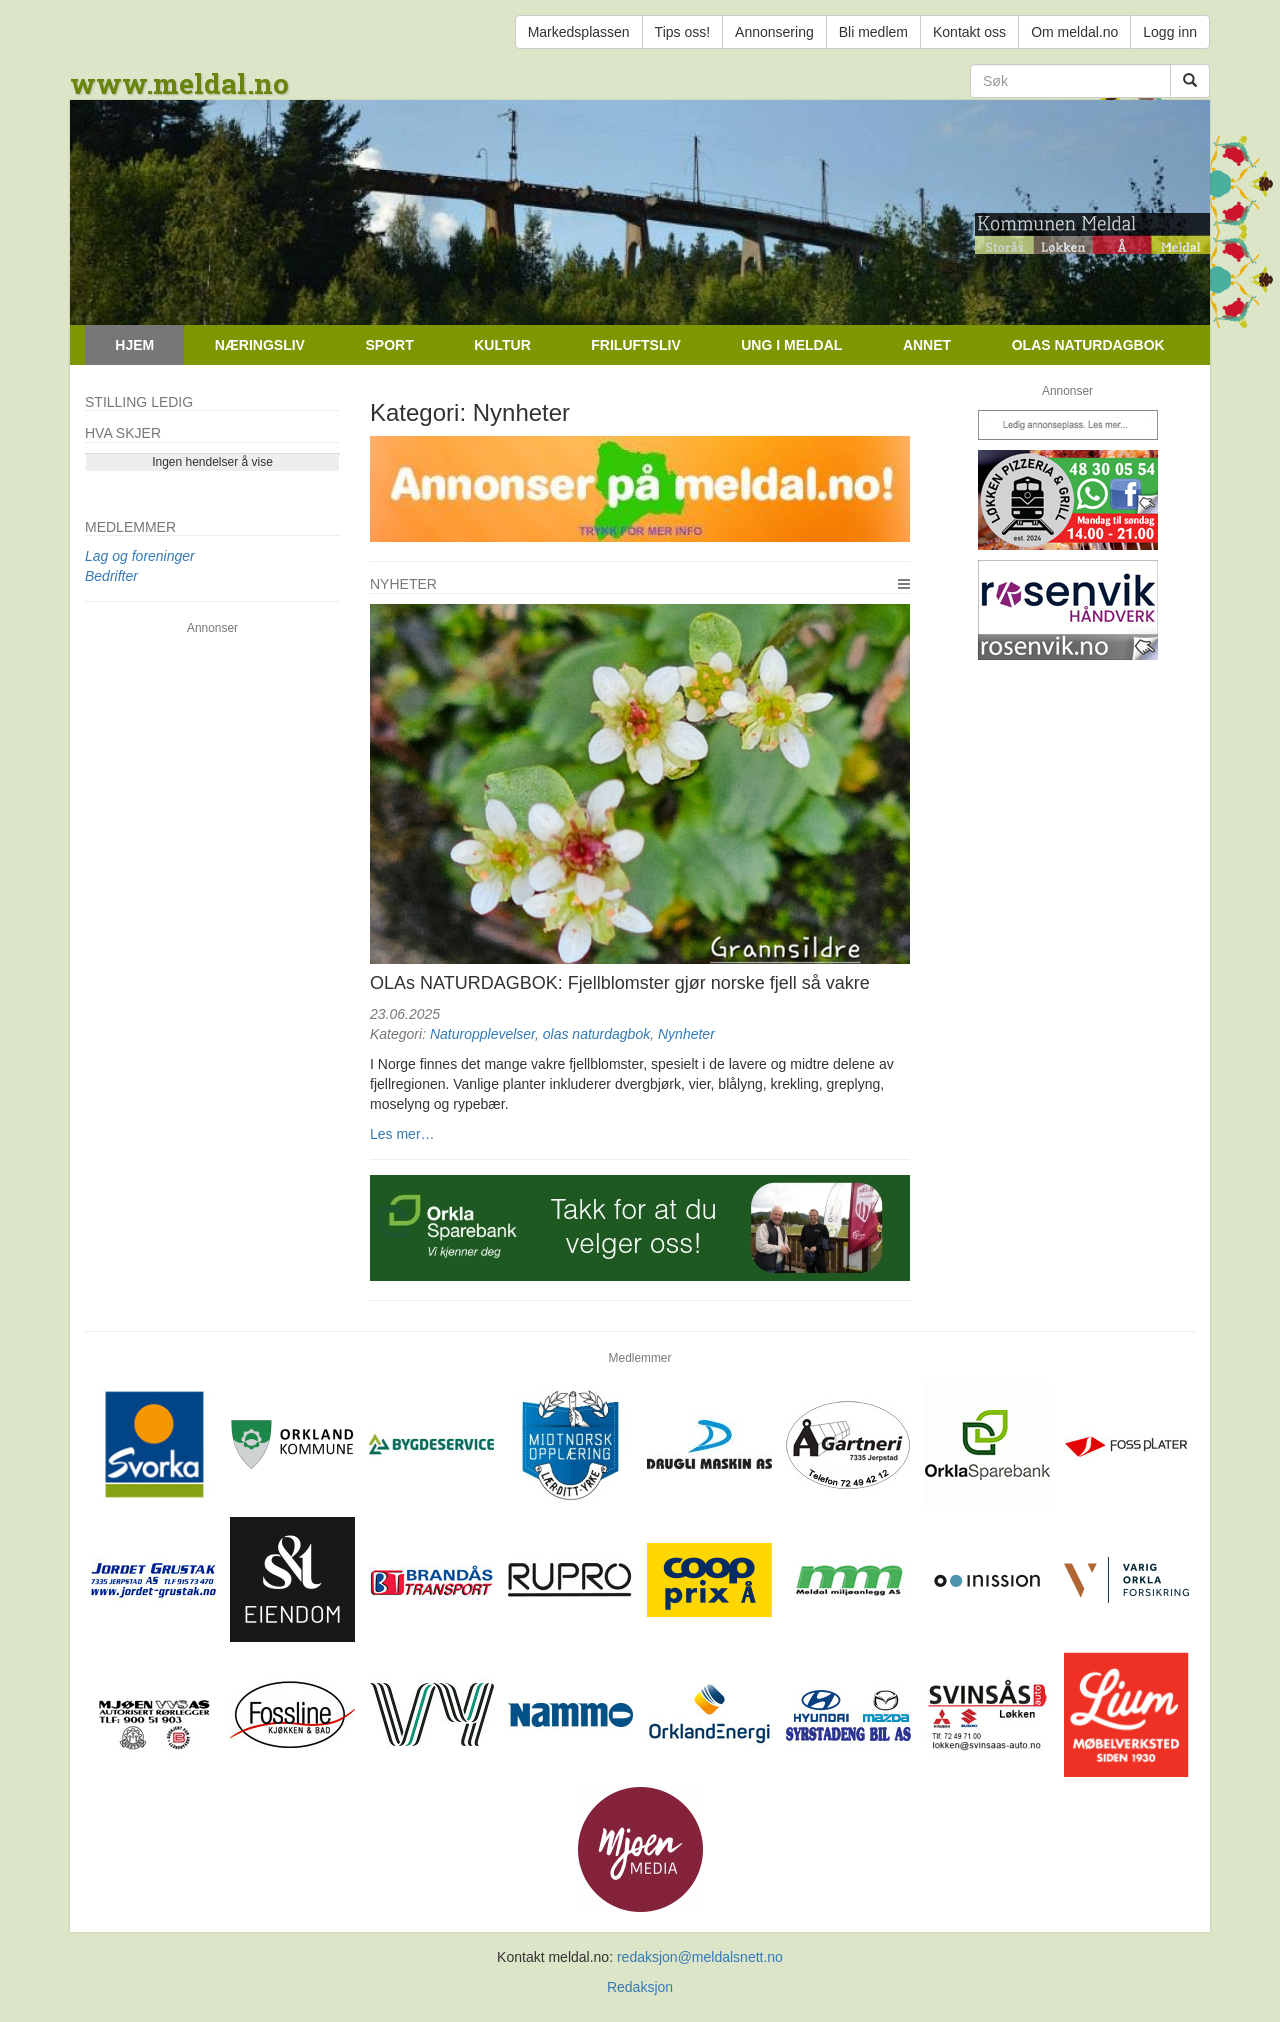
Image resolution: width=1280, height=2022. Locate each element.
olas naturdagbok (596, 1034)
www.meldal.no (179, 83)
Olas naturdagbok (1088, 345)
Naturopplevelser (482, 1034)
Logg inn (1170, 32)
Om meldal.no (1074, 32)
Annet (927, 345)
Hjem (134, 345)
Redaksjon (640, 1987)
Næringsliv (260, 345)
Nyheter (403, 584)
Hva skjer (123, 433)
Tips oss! (683, 32)
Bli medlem (873, 32)
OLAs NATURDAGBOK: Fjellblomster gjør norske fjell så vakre (620, 983)
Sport (389, 345)
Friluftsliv (635, 345)
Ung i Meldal (791, 345)
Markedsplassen (579, 32)
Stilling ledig (139, 402)
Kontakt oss (969, 32)
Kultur (502, 345)
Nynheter (686, 1034)
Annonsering (774, 32)
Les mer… (402, 1134)
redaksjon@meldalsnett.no (700, 1957)
